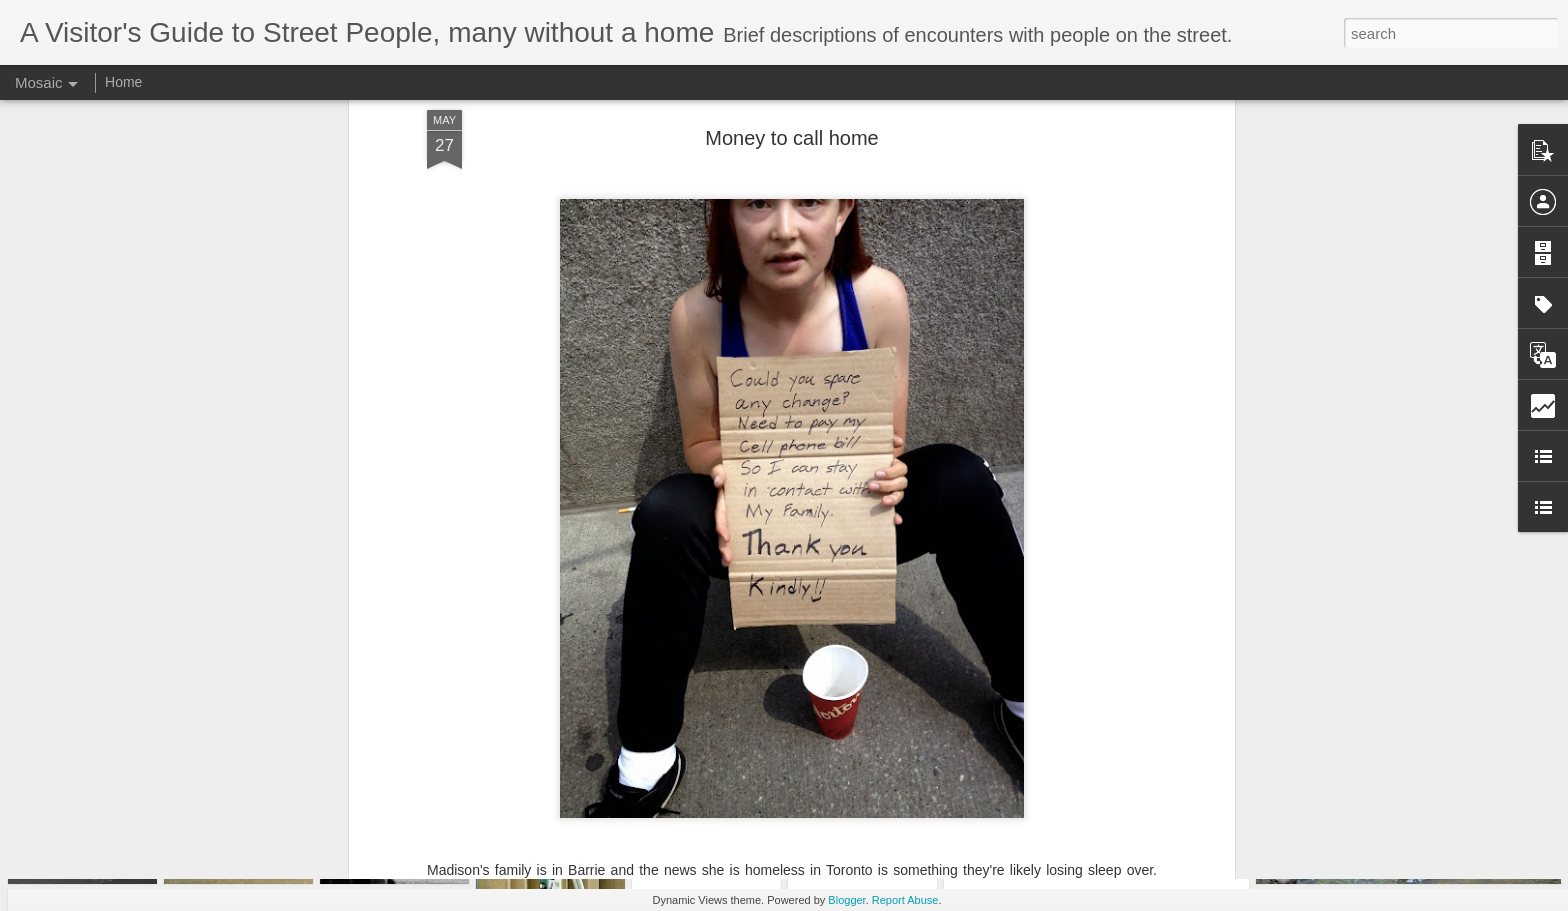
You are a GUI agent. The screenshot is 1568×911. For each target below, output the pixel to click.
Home (123, 82)
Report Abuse (905, 900)
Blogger (846, 900)
